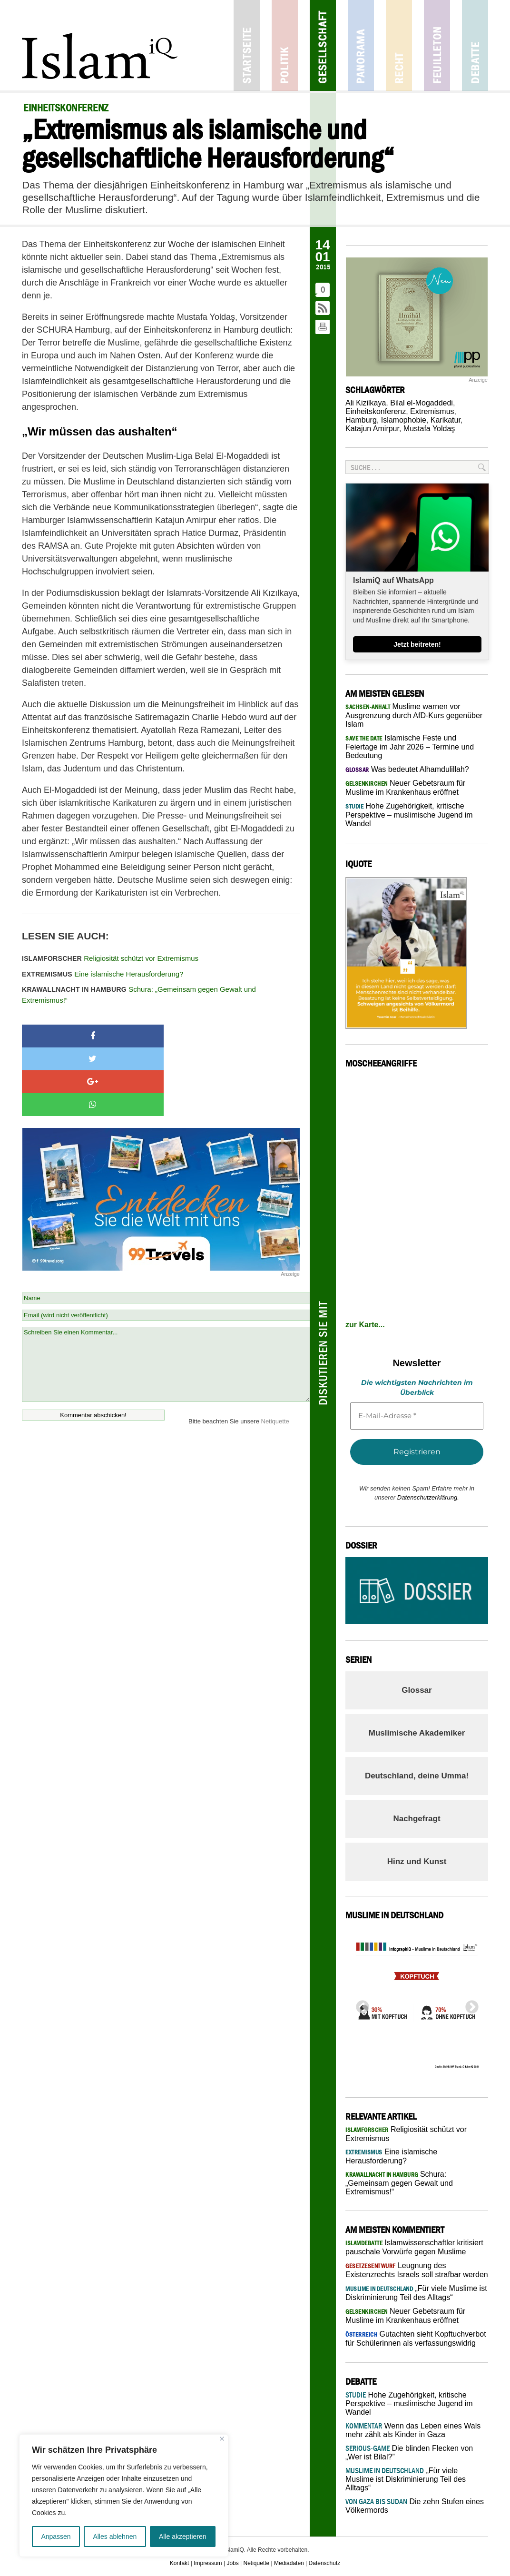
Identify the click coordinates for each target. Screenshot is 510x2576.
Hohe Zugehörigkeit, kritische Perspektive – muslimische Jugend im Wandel (409, 815)
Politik (285, 45)
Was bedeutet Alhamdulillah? (407, 769)
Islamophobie (403, 420)
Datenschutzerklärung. (428, 1497)
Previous (359, 2004)
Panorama (361, 45)
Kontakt (179, 2563)
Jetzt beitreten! (417, 644)
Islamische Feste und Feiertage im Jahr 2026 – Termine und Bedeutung (409, 747)
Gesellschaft (323, 45)
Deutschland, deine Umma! (417, 1775)
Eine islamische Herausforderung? (102, 974)
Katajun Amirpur (372, 428)
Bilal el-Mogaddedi (421, 403)
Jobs (232, 2563)
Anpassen (55, 2536)
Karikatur (446, 420)
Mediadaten (289, 2563)
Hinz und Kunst (417, 1861)
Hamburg (361, 420)
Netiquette (275, 1352)
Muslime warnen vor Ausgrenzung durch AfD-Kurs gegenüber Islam (413, 715)
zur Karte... (365, 1325)
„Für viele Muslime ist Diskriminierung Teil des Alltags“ (405, 2479)
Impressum (208, 2563)
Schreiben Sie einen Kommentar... (166, 1295)
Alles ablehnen (115, 2536)
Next (469, 2004)
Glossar (417, 1690)
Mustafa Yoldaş (429, 428)
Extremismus (432, 411)
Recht (399, 45)
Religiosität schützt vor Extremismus (110, 958)
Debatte (475, 45)
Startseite (247, 45)
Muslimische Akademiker (417, 1732)
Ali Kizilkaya (365, 403)
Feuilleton (437, 45)
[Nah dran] (222, 2439)
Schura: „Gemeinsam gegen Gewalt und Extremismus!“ (139, 994)
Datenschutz (325, 2563)
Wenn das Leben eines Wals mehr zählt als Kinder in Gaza (413, 2430)
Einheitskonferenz (375, 411)
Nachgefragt (416, 1818)
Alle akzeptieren (182, 2536)
